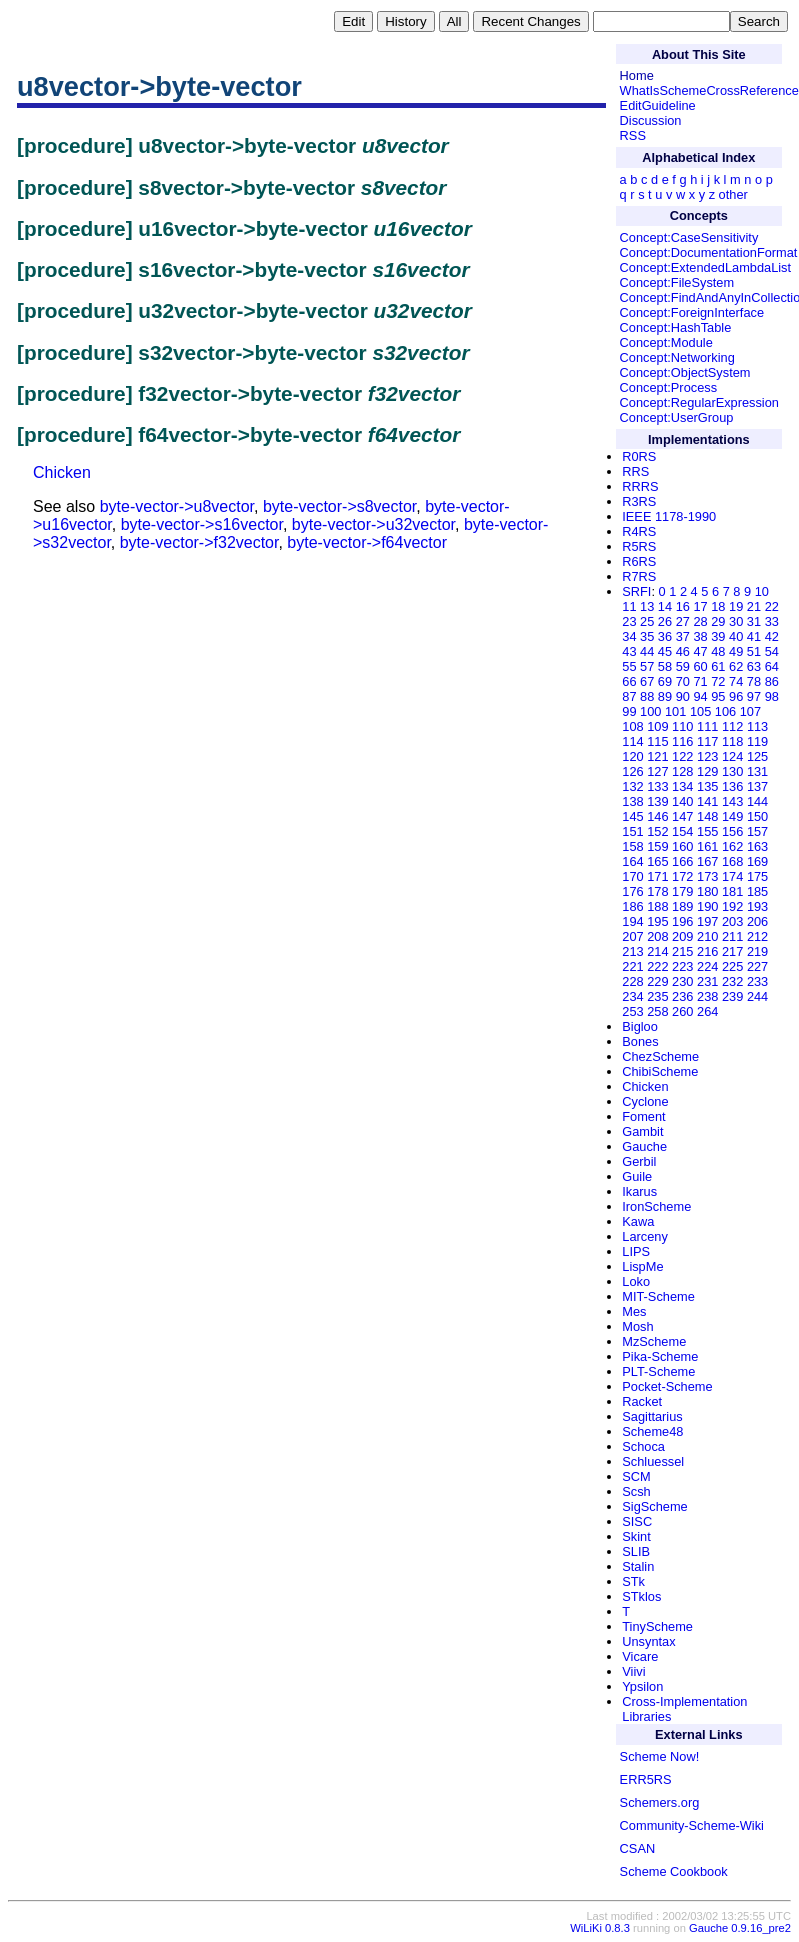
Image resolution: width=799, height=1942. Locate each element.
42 (772, 636)
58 (665, 666)
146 (657, 816)
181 (732, 891)
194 (632, 921)
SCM (636, 1476)
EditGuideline (658, 105)
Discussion (651, 120)
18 (718, 606)
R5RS (639, 546)
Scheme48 (652, 1431)
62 (736, 666)
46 (683, 651)
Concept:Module (666, 342)
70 (683, 681)
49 (736, 651)
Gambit (642, 1131)
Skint (636, 1536)
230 (682, 981)
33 (772, 621)
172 (682, 876)
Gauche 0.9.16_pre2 (740, 1928)
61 (718, 666)
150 (757, 816)
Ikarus (639, 1191)
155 (707, 831)
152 (657, 831)
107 (750, 711)
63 (754, 666)
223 (682, 966)
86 (772, 681)
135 (707, 786)
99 (629, 711)
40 (736, 636)
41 (754, 636)
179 (682, 891)
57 (647, 666)
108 (632, 726)
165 (657, 861)
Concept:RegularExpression (699, 402)
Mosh (637, 1326)
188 (657, 906)
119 (757, 741)
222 (657, 966)
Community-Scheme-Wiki (692, 1825)
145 (632, 816)
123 (707, 756)
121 (657, 756)
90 (683, 696)
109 (657, 726)
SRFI (636, 591)
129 (707, 771)
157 (757, 831)
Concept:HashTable (676, 327)
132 (632, 786)
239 (732, 996)
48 (718, 651)
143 (732, 801)
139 (657, 801)
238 (707, 996)
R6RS (639, 561)
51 (754, 651)
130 (732, 771)
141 (707, 801)
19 (736, 606)
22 (772, 606)
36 (665, 636)
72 (718, 681)
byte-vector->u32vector (373, 524)
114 (632, 741)
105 (700, 711)
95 (718, 696)
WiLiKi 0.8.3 (600, 1928)
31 (754, 621)
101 (675, 711)
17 (700, 606)
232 (732, 981)
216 (707, 951)
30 (736, 621)
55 (629, 666)
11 (629, 606)
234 (632, 996)
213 (632, 951)
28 (700, 621)
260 (682, 1011)
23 (629, 621)
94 (700, 696)
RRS (635, 471)
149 (732, 816)
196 (682, 921)
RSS (633, 135)
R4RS (639, 531)
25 (647, 621)
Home (637, 75)
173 (707, 876)
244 (757, 996)
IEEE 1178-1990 (669, 516)
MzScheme (654, 1341)
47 (700, 651)
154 (682, 831)
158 (632, 846)
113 (757, 726)
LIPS (636, 1251)
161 (707, 846)
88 (647, 696)
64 (772, 666)
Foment (643, 1116)
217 (732, 951)
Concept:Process (668, 387)
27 (683, 621)
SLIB (636, 1551)
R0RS (639, 456)
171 (657, 876)
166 (682, 861)
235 (657, 996)
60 (700, 666)
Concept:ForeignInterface (692, 312)
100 (650, 711)
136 (732, 786)
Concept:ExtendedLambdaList (705, 267)
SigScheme (654, 1506)
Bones (640, 1041)
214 (657, 951)
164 (632, 861)
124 (732, 756)
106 (725, 711)
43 (629, 651)
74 (736, 681)
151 (632, 831)
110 (682, 726)
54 (772, 651)
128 (682, 771)
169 (757, 861)
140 (682, 801)
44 (647, 651)
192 (732, 906)
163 (757, 846)
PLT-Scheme (658, 1371)
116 (682, 741)
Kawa (638, 1221)
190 (707, 906)
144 (757, 801)
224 (707, 966)
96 (736, 696)
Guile (637, 1176)
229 (657, 981)
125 (757, 756)
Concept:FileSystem (677, 282)
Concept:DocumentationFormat (709, 252)
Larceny (645, 1236)
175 (757, 876)
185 (757, 891)
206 (757, 921)
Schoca (643, 1446)
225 (732, 966)
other (733, 194)
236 (682, 996)
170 (632, 876)
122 (682, 756)
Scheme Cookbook (674, 1871)
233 (757, 981)
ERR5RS (646, 1779)
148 (707, 816)
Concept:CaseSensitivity (689, 237)
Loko (636, 1281)
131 (757, 771)
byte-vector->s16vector (202, 524)
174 (732, 876)
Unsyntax (648, 1641)
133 (657, 786)
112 (732, 726)
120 (632, 756)
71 (700, 681)
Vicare (640, 1656)
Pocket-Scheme (667, 1386)
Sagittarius (652, 1416)
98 (772, 696)
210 (707, 936)
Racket (642, 1401)
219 (757, 951)
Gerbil (639, 1161)
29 (718, 621)
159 (657, 846)
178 (657, 891)
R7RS (639, 576)
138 (632, 801)
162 (732, 846)
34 (629, 636)
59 (683, 666)
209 (682, 936)
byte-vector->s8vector (339, 506)
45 (665, 651)
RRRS (640, 486)
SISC (637, 1521)
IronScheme (656, 1206)
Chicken (62, 472)
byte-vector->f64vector (367, 542)
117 (707, 741)
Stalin (638, 1566)
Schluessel (653, 1461)
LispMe (642, 1266)
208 (657, 936)
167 (707, 861)
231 (707, 981)
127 (657, 771)
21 (754, 606)
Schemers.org (660, 1802)
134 (682, 786)
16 (683, 606)
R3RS (639, 501)
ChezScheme (660, 1056)
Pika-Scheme (660, 1356)
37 (683, 636)
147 (682, 816)
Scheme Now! (660, 1756)
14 (665, 606)
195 (657, 921)
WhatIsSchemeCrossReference (709, 90)
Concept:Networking (677, 357)
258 (657, 1011)
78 (754, 681)
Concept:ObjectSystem (685, 372)
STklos (641, 1596)
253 (632, 1011)
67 (647, 681)
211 (732, 936)
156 (732, 831)
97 (754, 696)
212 (757, 936)
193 (757, 906)
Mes (634, 1311)
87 (629, 696)
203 (732, 921)
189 (682, 906)
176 (632, 891)
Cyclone (645, 1101)
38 (700, 636)
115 (657, 741)
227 (757, 966)
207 (632, 936)
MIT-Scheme (658, 1296)
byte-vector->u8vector (177, 506)
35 (647, 636)
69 (665, 681)
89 (665, 696)
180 (707, 891)
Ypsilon (642, 1686)
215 (682, 951)
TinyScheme (657, 1626)
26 (665, 621)
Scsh (636, 1491)
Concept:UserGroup (677, 417)
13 (647, 606)
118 (732, 741)
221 (632, 966)
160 (682, 846)
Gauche (644, 1146)
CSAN (638, 1848)
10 (762, 591)
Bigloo (640, 1026)
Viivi (633, 1671)
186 (632, 906)
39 (718, 636)
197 (707, 921)
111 (707, 726)
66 (629, 681)
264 (707, 1011)
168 (732, 861)
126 (632, 771)
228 (632, 981)
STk (633, 1581)
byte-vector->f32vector (199, 542)
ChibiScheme (660, 1071)
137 (757, 786)
